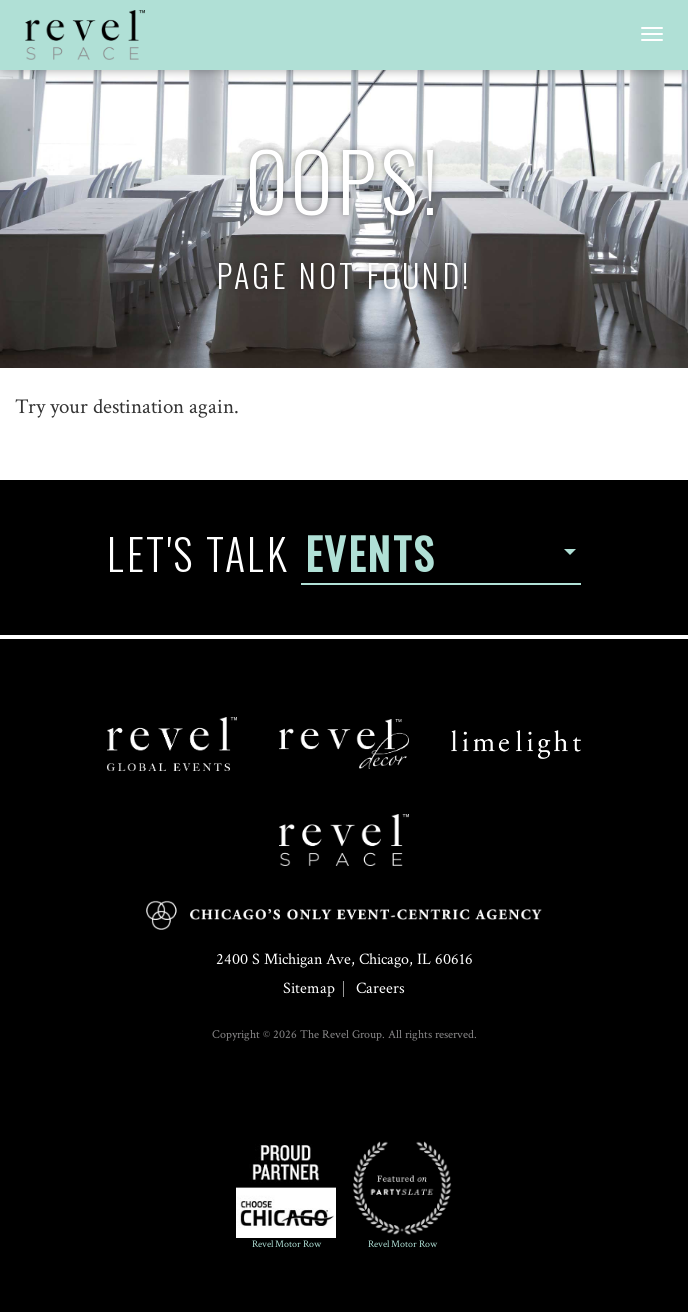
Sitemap (309, 988)
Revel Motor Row (286, 1194)
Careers (380, 988)
